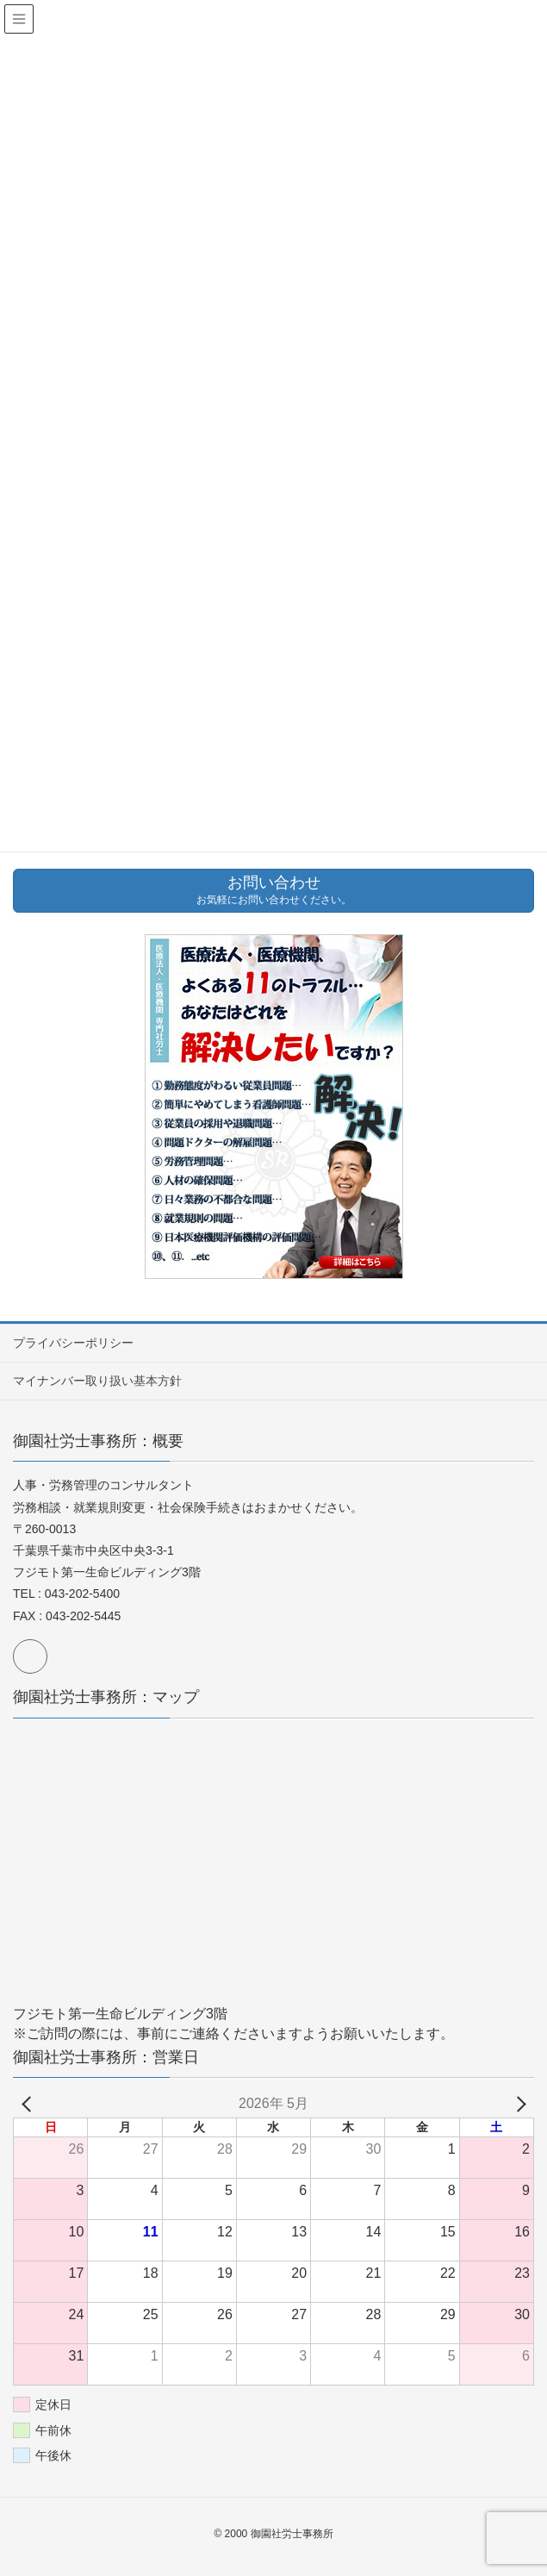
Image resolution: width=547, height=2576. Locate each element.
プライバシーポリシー (73, 1343)
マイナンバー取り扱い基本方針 (97, 1381)
